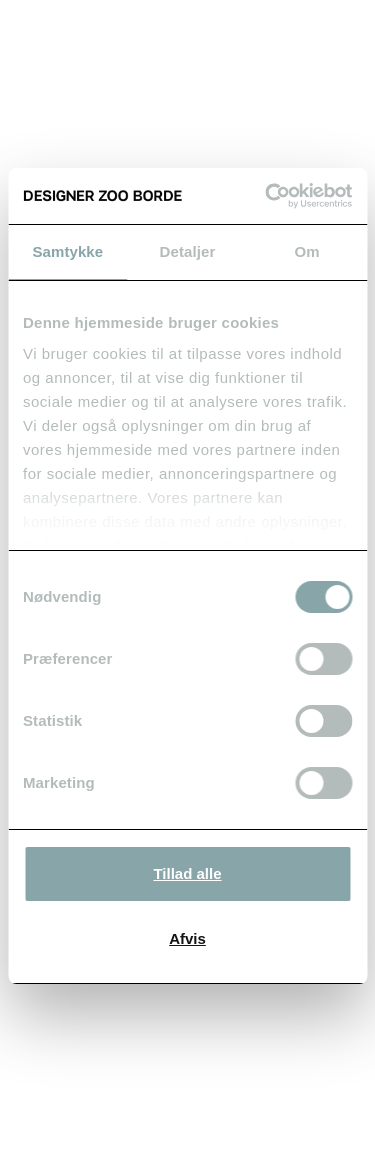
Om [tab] (307, 251)
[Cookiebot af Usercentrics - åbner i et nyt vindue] (267, 196)
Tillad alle (187, 873)
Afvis (187, 938)
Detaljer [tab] (188, 251)
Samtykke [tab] (67, 251)
